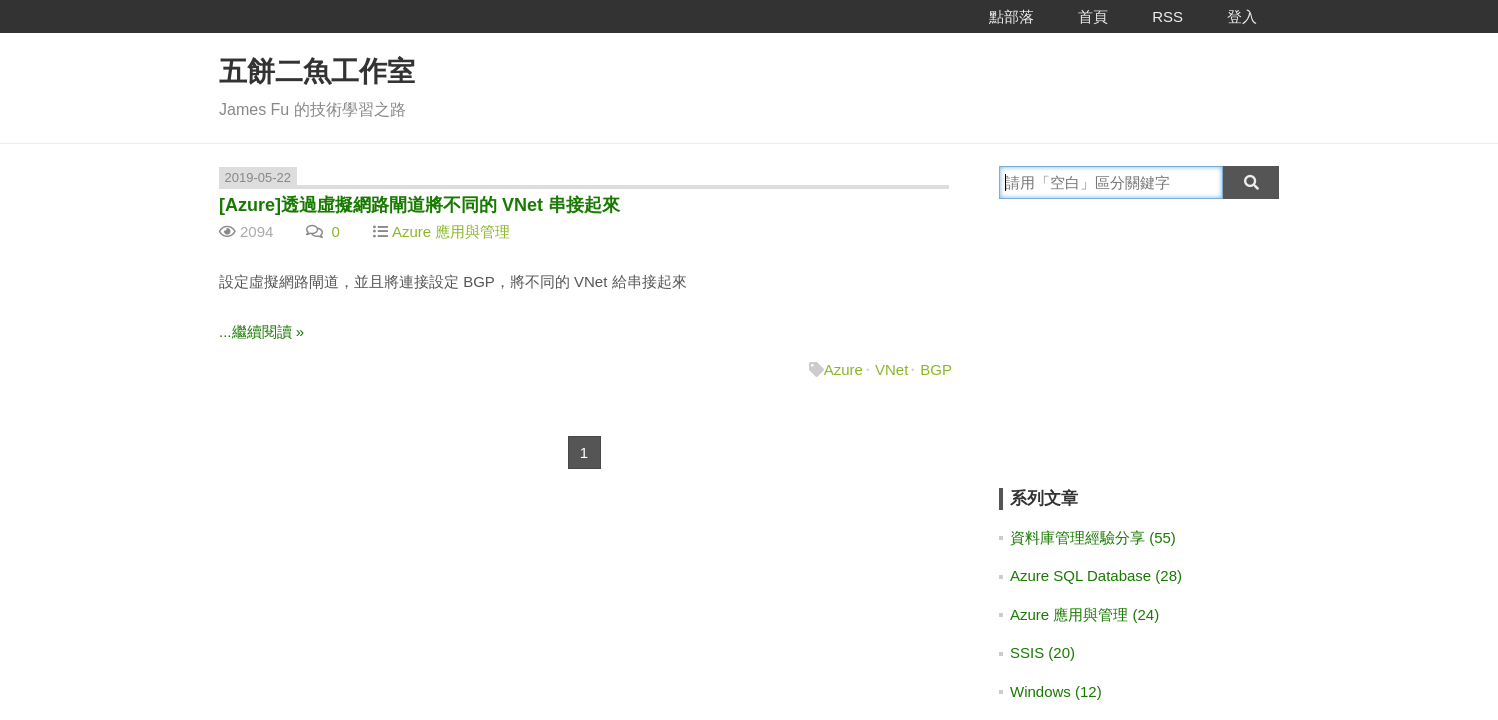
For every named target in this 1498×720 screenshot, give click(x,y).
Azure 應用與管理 (451, 231)
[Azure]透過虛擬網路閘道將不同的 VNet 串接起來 (419, 205)
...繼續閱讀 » (261, 331)
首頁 (1093, 16)
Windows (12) (1056, 691)
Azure (843, 369)
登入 (1242, 16)
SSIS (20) (1042, 652)
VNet (891, 369)
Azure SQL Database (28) (1096, 575)
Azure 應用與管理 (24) (1084, 614)
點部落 (1011, 16)
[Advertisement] (1124, 357)
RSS (1167, 16)
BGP (936, 369)
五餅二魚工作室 (317, 71)
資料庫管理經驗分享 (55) (1093, 537)
